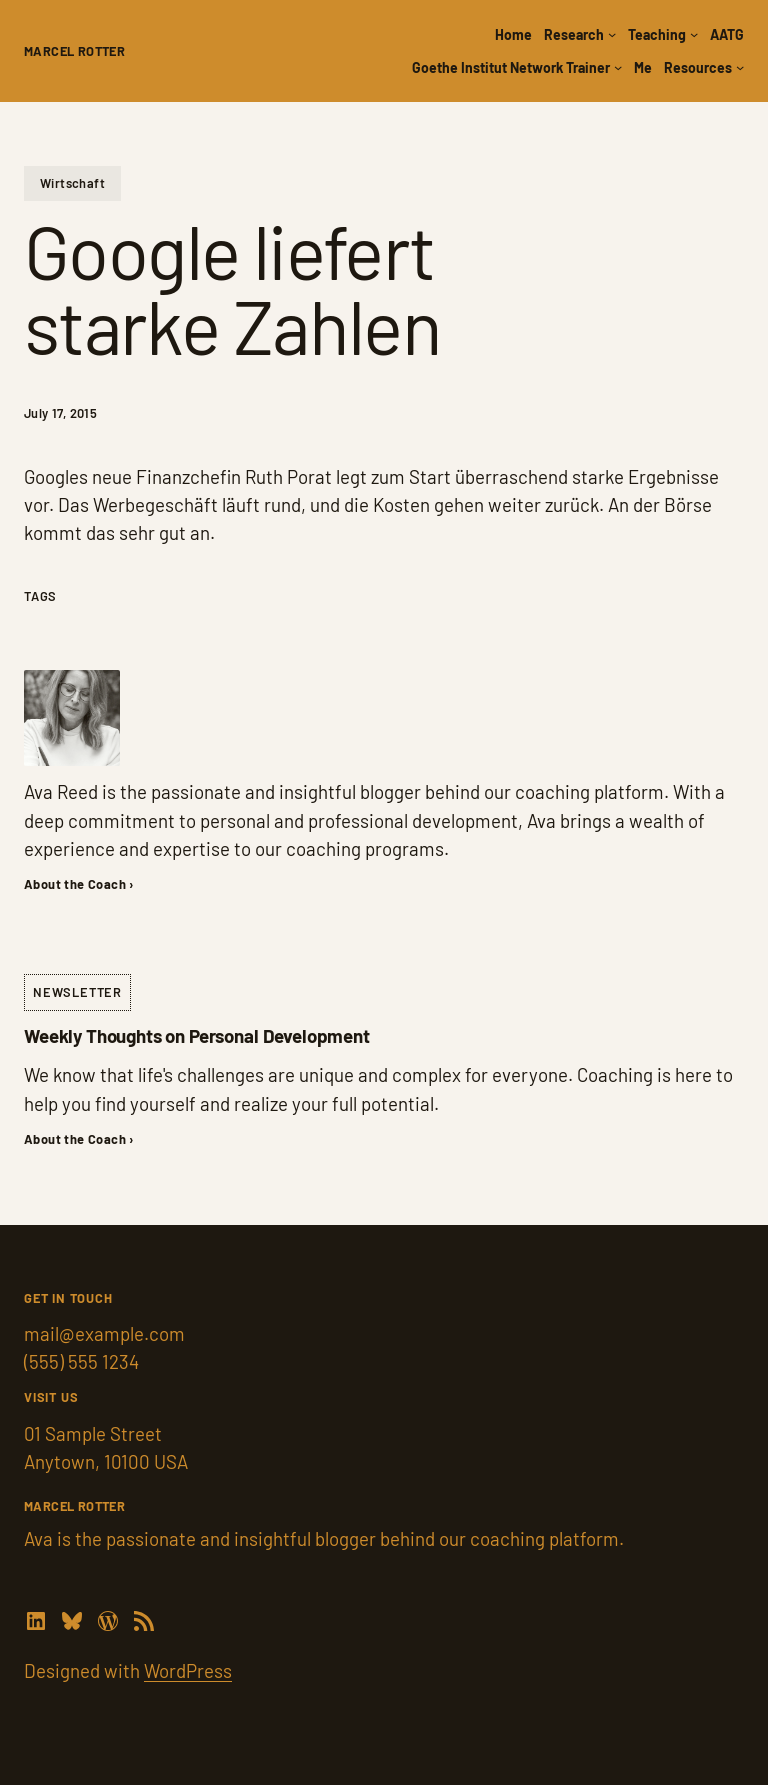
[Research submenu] (612, 34)
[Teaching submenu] (694, 34)
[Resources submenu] (740, 67)
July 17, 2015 (60, 413)
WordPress (188, 1670)
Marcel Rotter (74, 51)
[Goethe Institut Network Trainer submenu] (618, 67)
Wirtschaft (72, 183)
